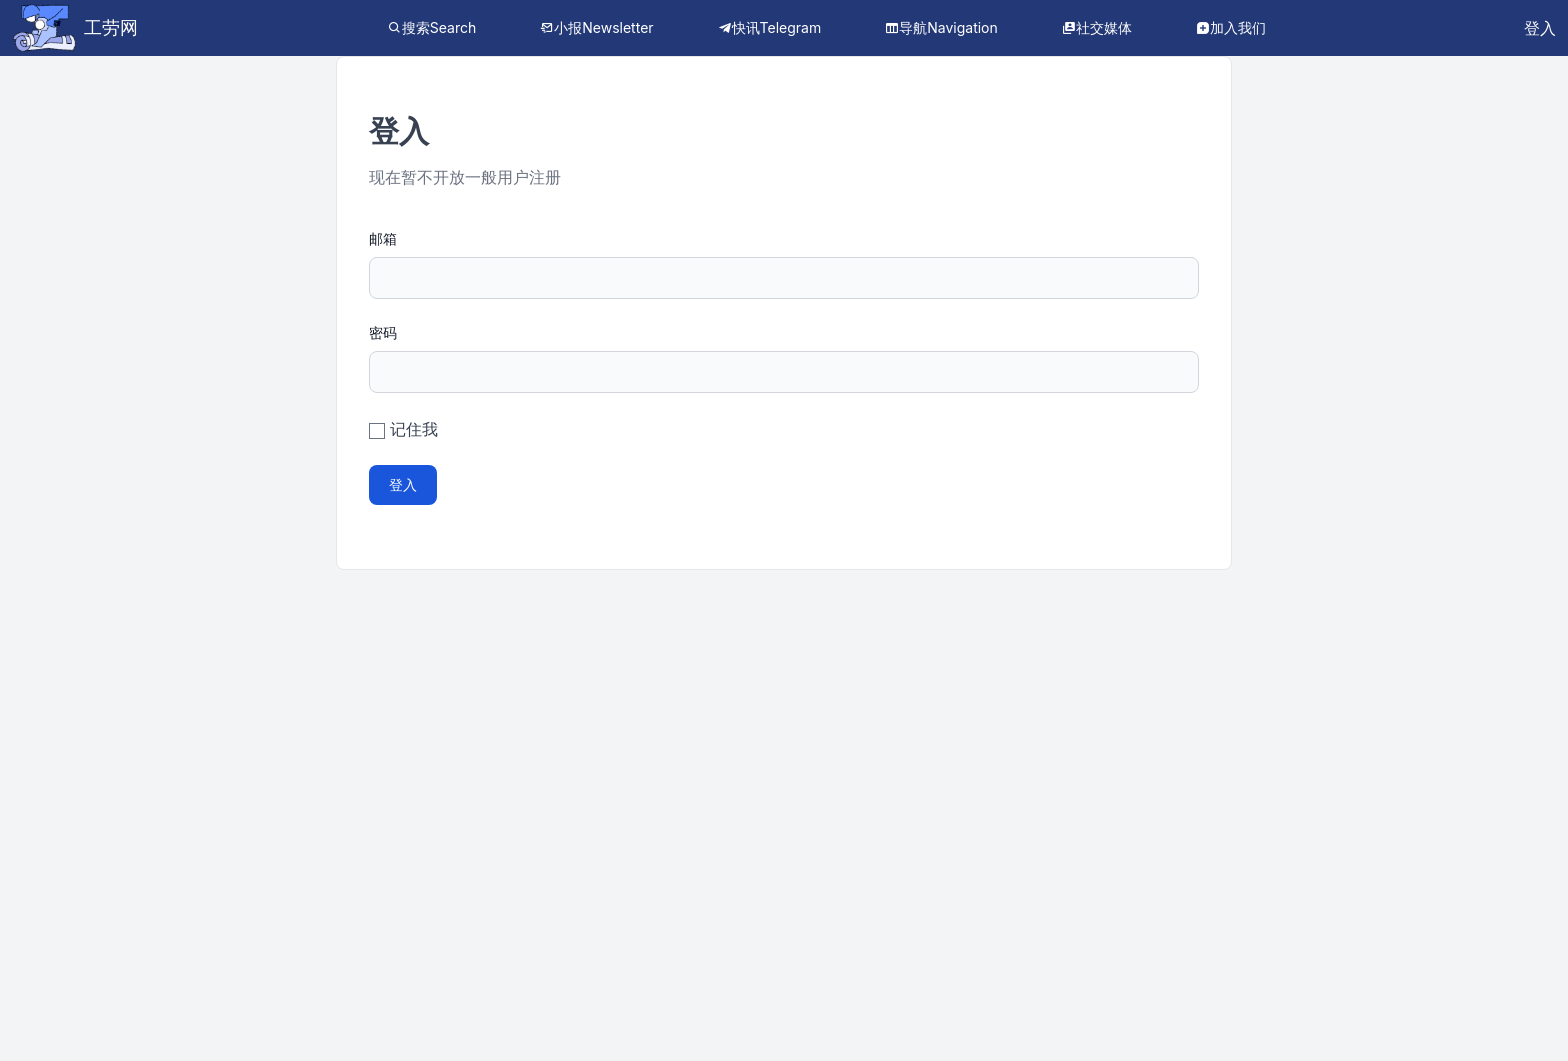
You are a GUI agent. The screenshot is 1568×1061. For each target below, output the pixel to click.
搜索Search (439, 27)
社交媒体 (1104, 27)
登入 (1540, 28)
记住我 (414, 429)
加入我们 (1238, 27)
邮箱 (383, 238)
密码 (383, 332)
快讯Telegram (777, 27)
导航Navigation (948, 27)
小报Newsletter (603, 27)
